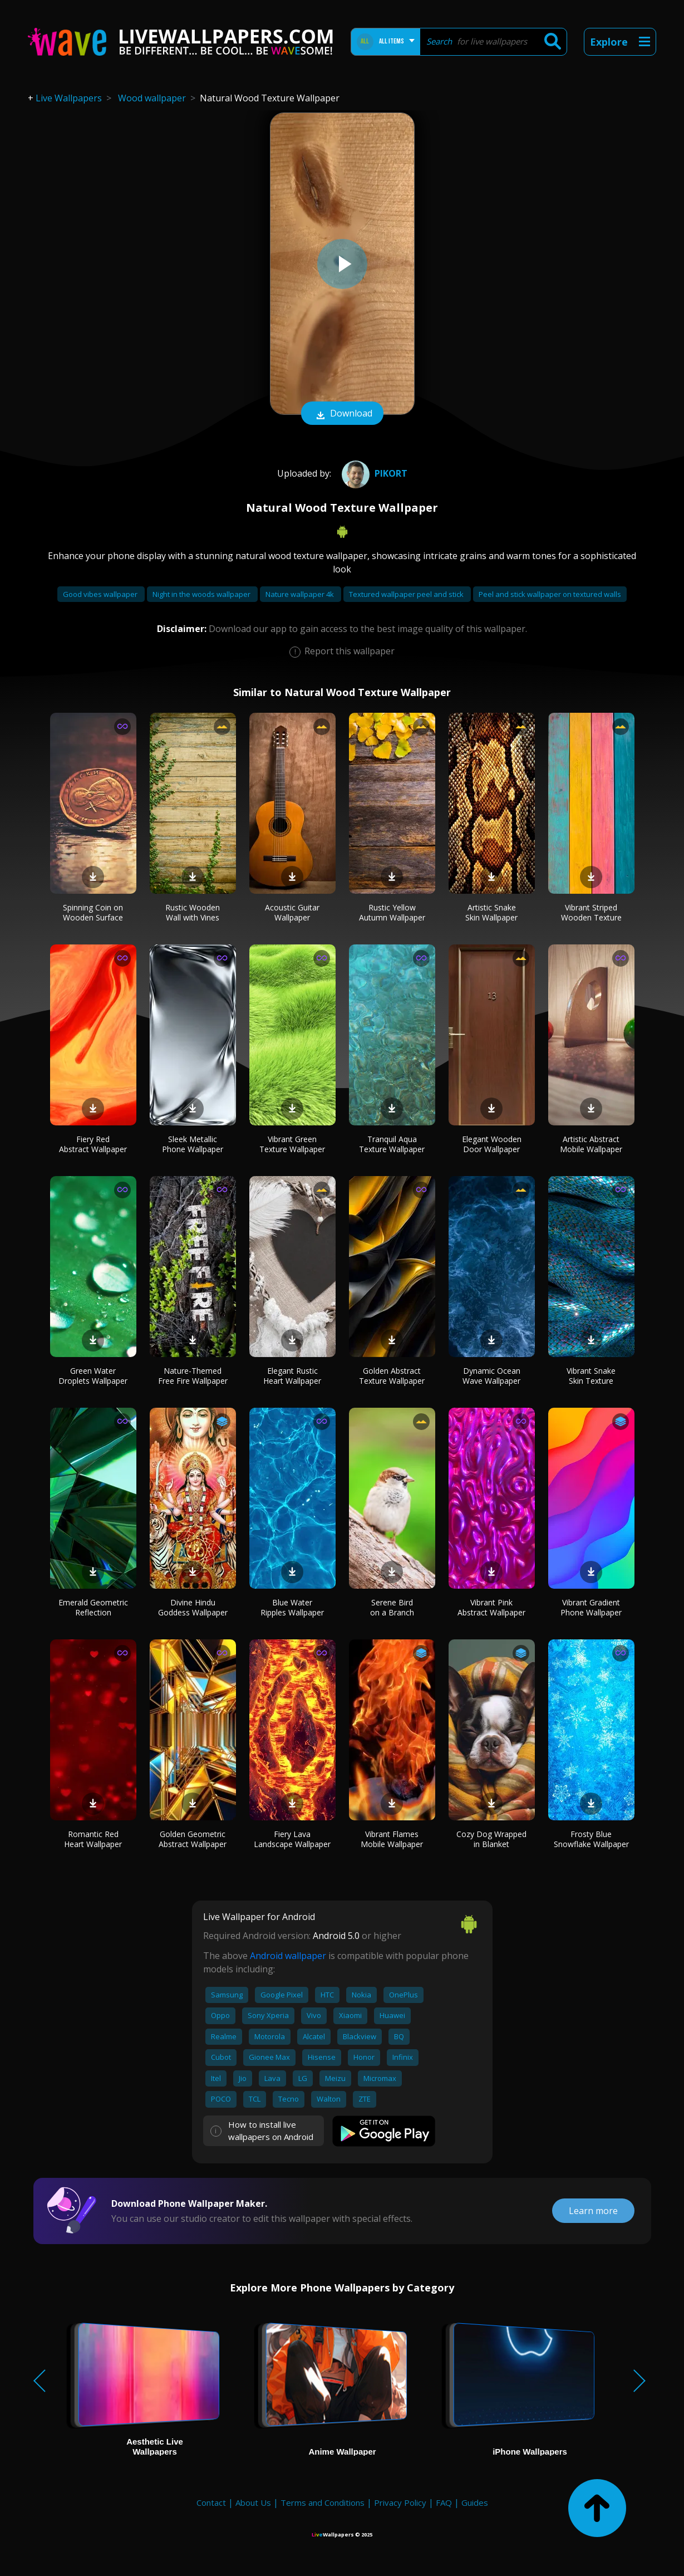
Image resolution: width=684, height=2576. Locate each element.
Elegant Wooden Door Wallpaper (491, 1144)
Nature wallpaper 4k (300, 594)
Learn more (593, 2211)
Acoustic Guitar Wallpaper (292, 912)
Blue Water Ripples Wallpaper (292, 1607)
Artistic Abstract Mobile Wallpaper (591, 1144)
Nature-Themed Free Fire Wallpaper (193, 1375)
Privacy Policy (400, 2502)
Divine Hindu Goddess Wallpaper (193, 1607)
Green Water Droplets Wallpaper (92, 1375)
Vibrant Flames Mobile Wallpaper (392, 1839)
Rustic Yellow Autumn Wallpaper (392, 912)
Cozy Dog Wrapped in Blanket (491, 1839)
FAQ (444, 2502)
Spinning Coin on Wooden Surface (93, 912)
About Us (253, 2502)
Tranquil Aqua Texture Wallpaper (392, 1144)
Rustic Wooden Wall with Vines (192, 912)
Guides (474, 2502)
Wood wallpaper (152, 98)
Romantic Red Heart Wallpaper (93, 1839)
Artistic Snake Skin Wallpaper (491, 912)
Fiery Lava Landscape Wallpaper (292, 1839)
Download (342, 414)
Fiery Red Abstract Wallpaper (93, 1144)
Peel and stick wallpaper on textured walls (550, 594)
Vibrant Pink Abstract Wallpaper (491, 1607)
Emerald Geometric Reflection (93, 1607)
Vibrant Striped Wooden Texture (591, 912)
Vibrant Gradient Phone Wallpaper (591, 1607)
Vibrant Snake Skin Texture (591, 1375)
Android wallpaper (288, 1956)
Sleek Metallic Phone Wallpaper (192, 1144)
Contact (211, 2502)
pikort (373, 473)
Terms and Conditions (323, 2502)
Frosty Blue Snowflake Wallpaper (591, 1839)
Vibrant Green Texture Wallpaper (292, 1144)
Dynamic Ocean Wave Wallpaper (491, 1375)
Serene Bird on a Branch (392, 1607)
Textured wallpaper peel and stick (407, 594)
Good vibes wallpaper (101, 594)
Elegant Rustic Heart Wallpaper (292, 1375)
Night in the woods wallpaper (202, 594)
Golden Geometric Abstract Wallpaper (193, 1839)
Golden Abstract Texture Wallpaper (392, 1375)
